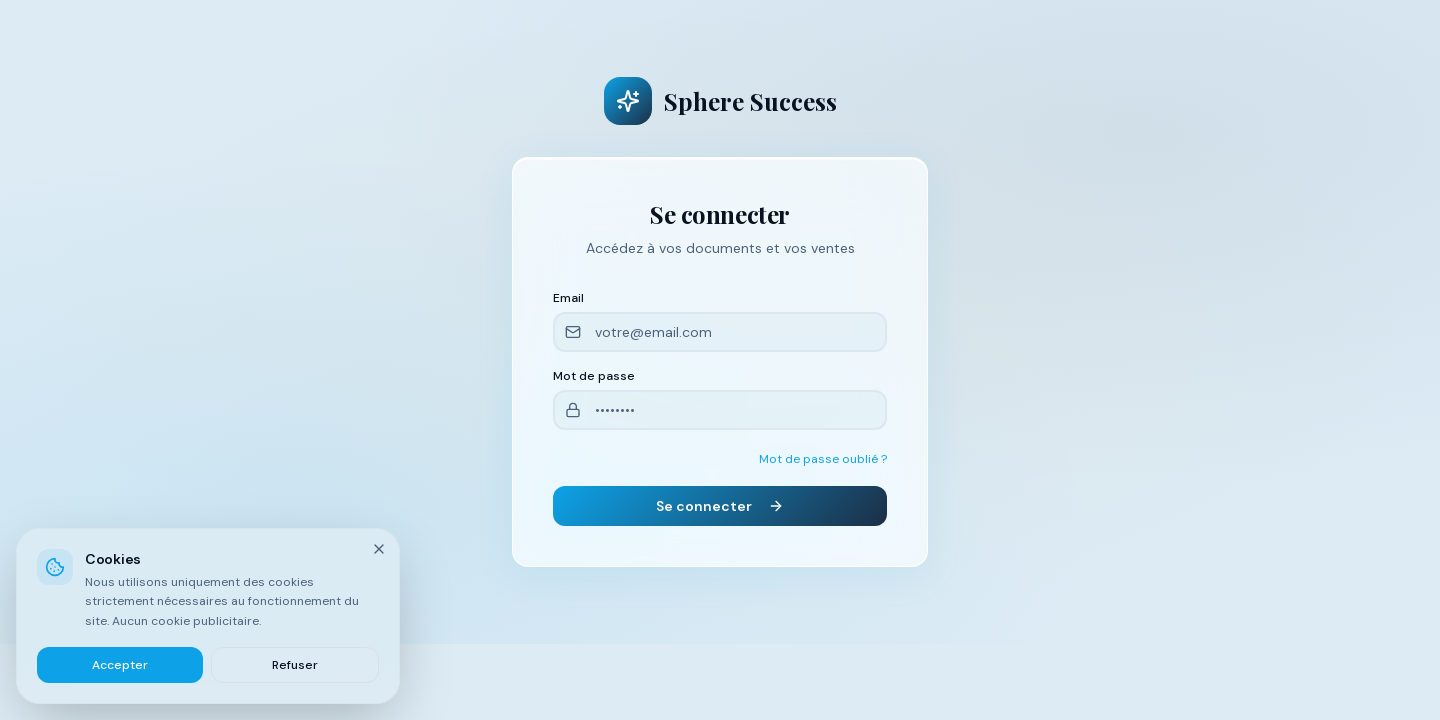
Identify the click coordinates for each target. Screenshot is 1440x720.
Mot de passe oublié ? (823, 459)
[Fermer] (379, 549)
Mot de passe (594, 376)
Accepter (120, 665)
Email (568, 298)
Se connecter (720, 506)
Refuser (295, 665)
